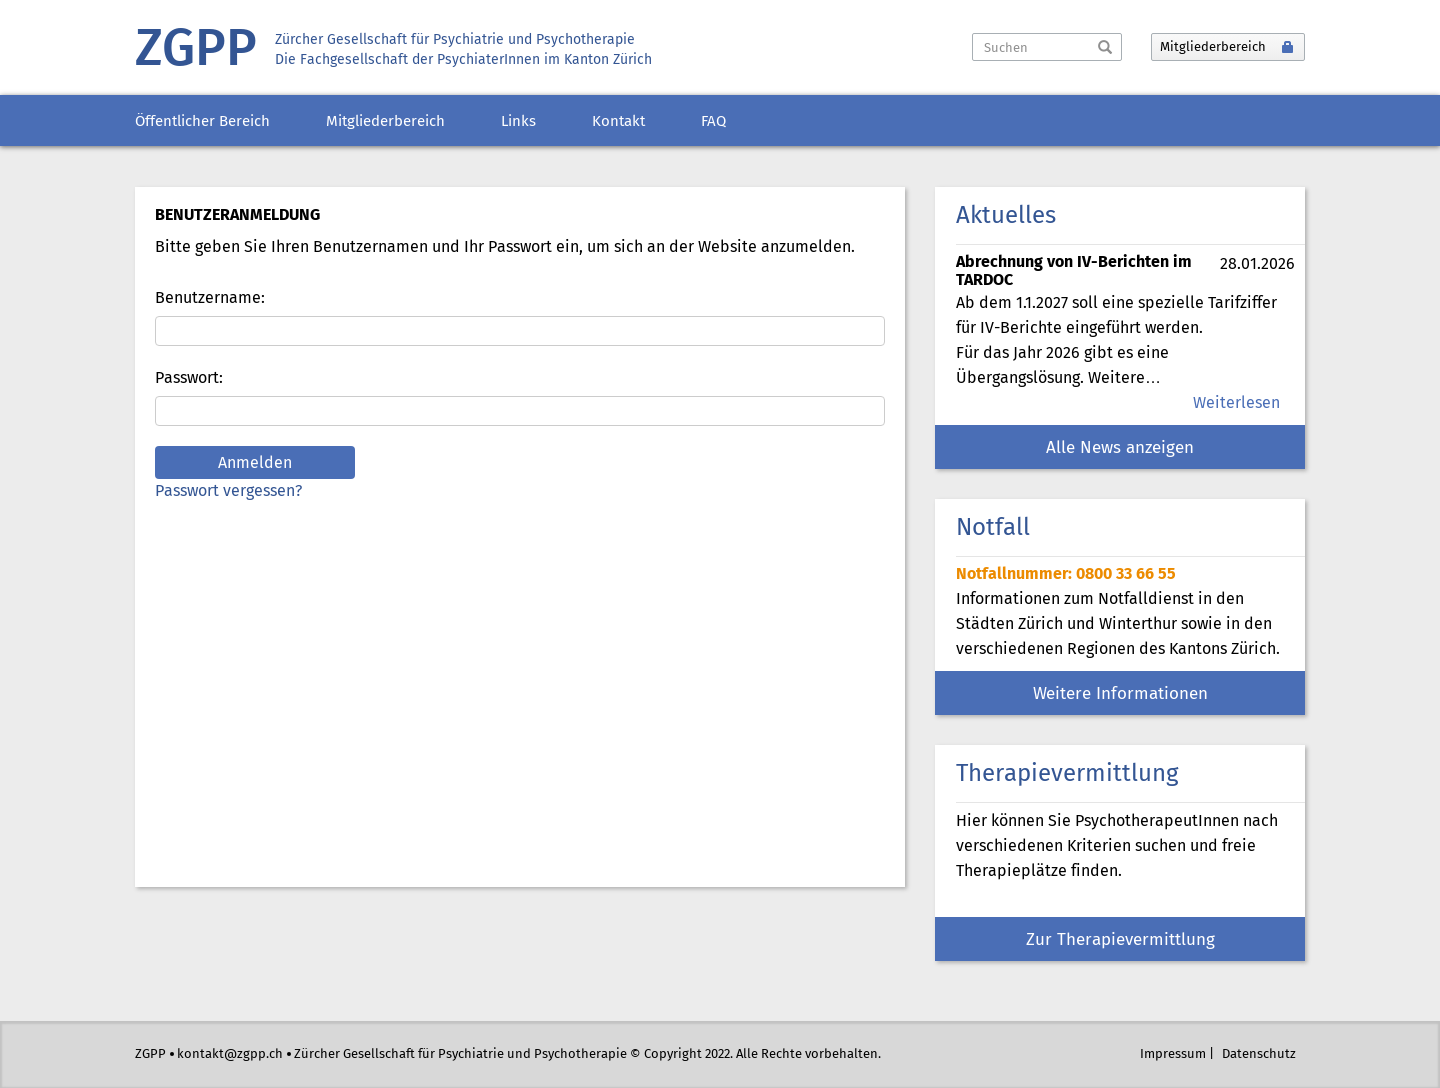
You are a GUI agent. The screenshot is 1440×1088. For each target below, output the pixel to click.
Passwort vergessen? (228, 491)
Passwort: (189, 378)
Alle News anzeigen (1120, 448)
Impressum (1173, 1054)
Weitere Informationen (1120, 694)
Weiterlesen (1236, 403)
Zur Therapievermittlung (1120, 940)
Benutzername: (210, 298)
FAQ (713, 122)
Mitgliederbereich (385, 122)
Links (518, 122)
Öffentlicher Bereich (202, 122)
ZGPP (196, 50)
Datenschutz (1259, 1054)
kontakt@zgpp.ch (230, 1054)
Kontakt (618, 122)
